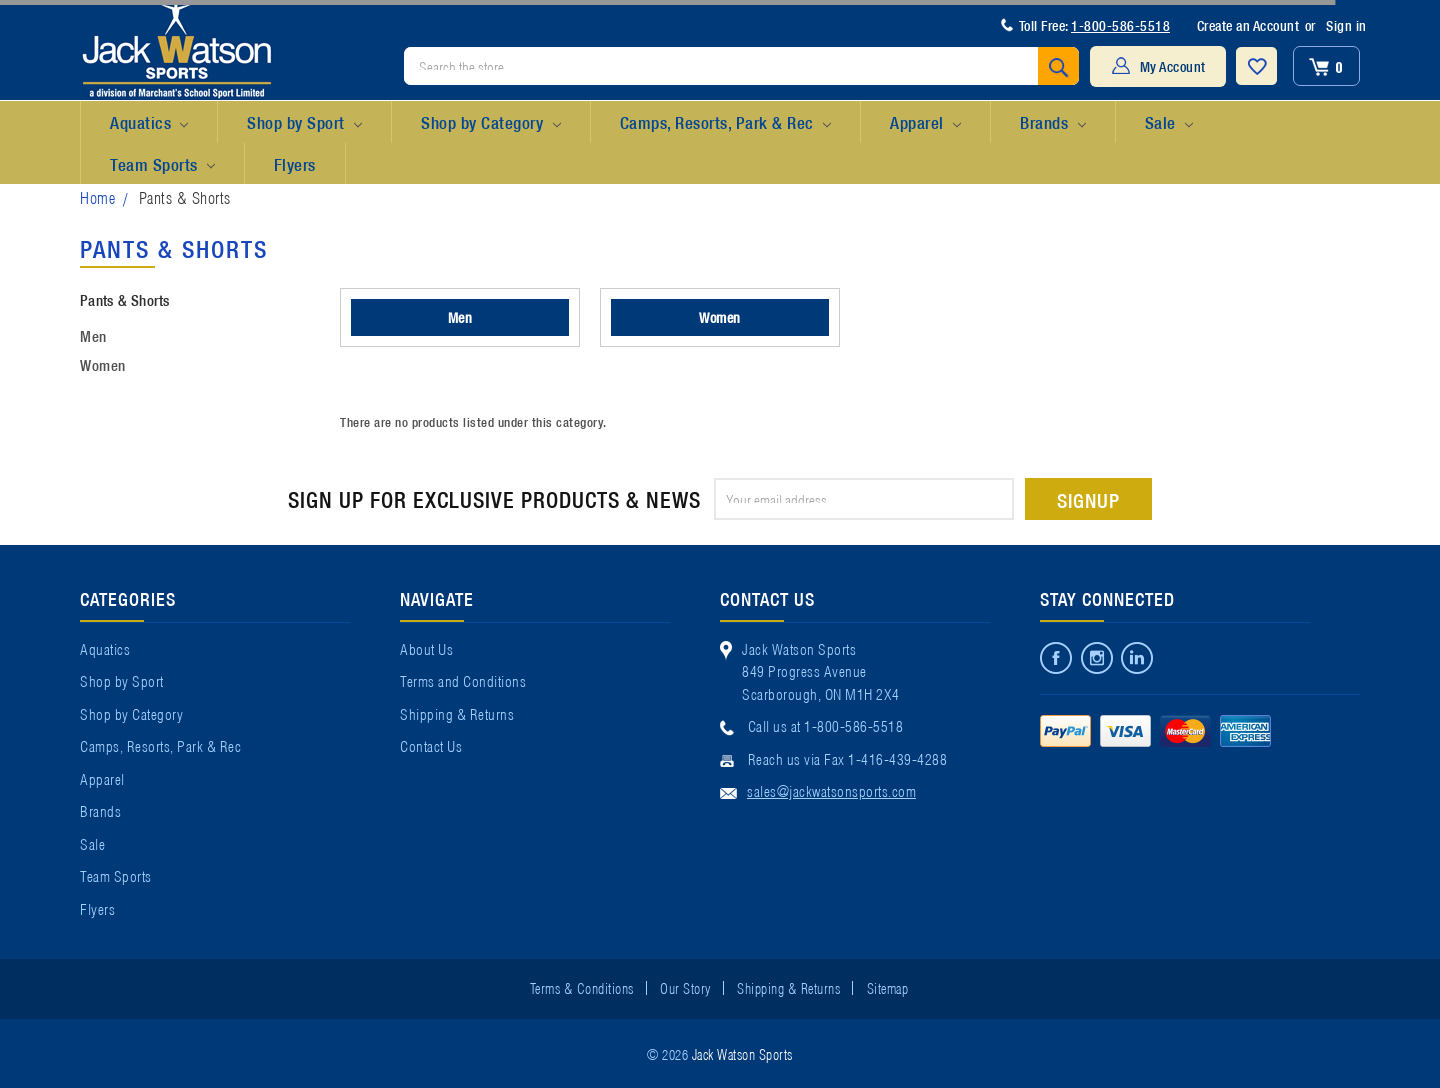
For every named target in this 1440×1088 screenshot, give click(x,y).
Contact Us (431, 745)
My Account (1173, 66)
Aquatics (149, 123)
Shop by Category (490, 123)
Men (93, 335)
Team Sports (162, 165)
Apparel (925, 123)
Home (97, 196)
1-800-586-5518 (1120, 25)
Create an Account (1248, 25)
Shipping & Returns (457, 713)
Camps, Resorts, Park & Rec (725, 123)
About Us (426, 648)
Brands (1052, 123)
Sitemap (888, 987)
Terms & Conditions (582, 987)
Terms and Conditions (463, 680)
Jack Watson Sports (742, 1053)
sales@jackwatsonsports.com (831, 790)
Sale (1169, 123)
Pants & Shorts (185, 196)
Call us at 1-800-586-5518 (826, 725)
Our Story (685, 987)
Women (103, 364)
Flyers (295, 163)
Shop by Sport (304, 123)
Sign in (1346, 25)
